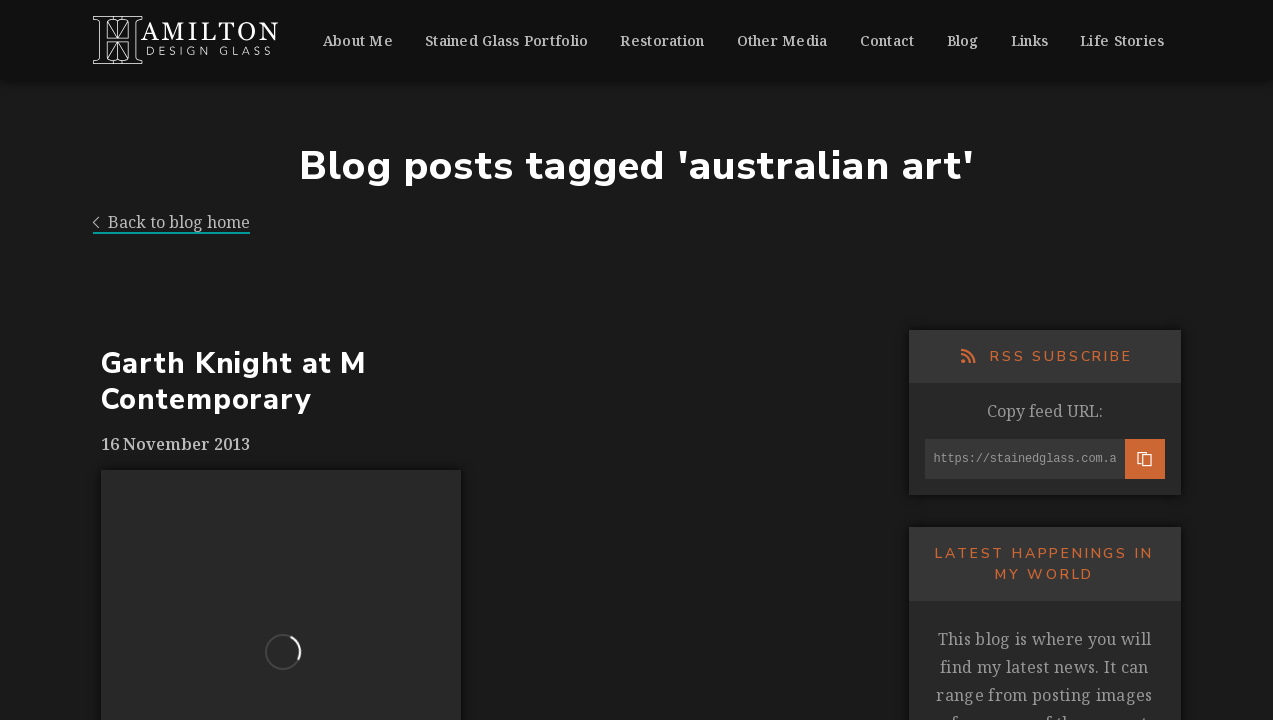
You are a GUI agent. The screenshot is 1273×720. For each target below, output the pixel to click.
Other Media (782, 40)
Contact (887, 40)
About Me (358, 40)
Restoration (662, 40)
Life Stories (1122, 40)
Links (1029, 40)
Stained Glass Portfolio (506, 40)
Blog (963, 40)
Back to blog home (172, 222)
